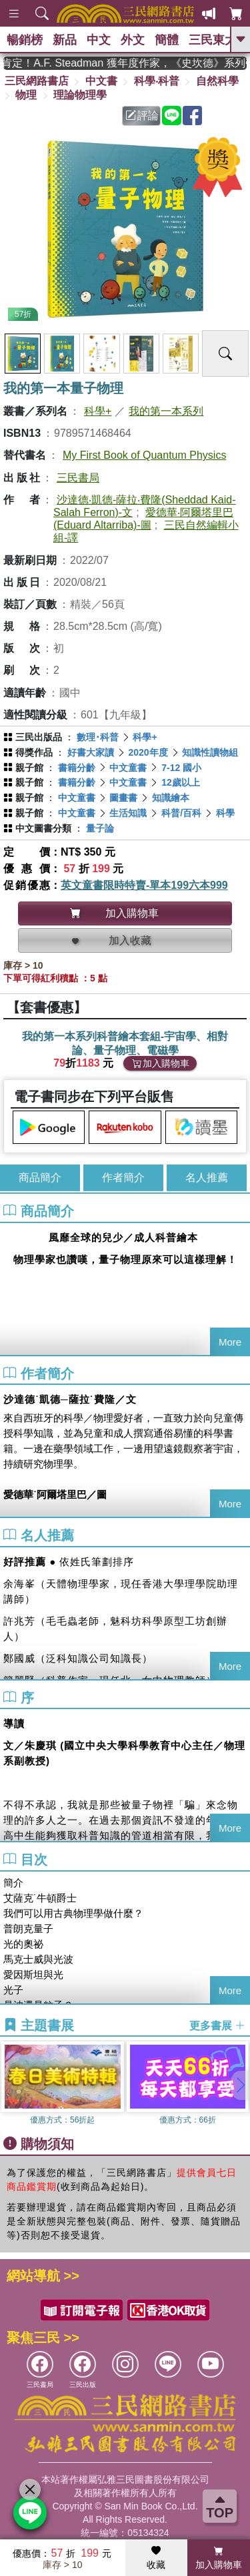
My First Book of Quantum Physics (144, 455)
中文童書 (128, 767)
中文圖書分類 (43, 828)
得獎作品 (34, 752)
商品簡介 (40, 1177)
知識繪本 (170, 797)
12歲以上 (180, 782)
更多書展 (217, 2025)
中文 (99, 40)
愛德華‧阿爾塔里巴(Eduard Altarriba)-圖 (143, 519)
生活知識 (128, 813)
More (230, 1342)
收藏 (156, 2558)
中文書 (101, 81)
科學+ (97, 411)
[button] (240, 2085)
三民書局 (78, 477)
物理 (26, 95)
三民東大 (213, 40)
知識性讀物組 (210, 752)
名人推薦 (206, 1177)
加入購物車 (160, 1063)
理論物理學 (80, 95)
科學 (225, 813)
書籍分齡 (76, 767)
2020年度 (147, 752)
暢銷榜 (25, 40)
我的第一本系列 (166, 411)
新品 (65, 40)
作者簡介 (123, 1177)
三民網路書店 (37, 81)
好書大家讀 (90, 752)
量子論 (100, 828)
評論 (142, 115)
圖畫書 (123, 797)
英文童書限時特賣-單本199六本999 (144, 885)
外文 (133, 40)
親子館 (29, 767)
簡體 (167, 40)
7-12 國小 (181, 767)
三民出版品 (38, 737)
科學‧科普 (156, 81)
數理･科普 (98, 737)
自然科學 (217, 81)
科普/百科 (181, 813)
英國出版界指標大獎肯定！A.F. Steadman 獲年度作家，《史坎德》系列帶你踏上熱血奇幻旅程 (125, 63)
